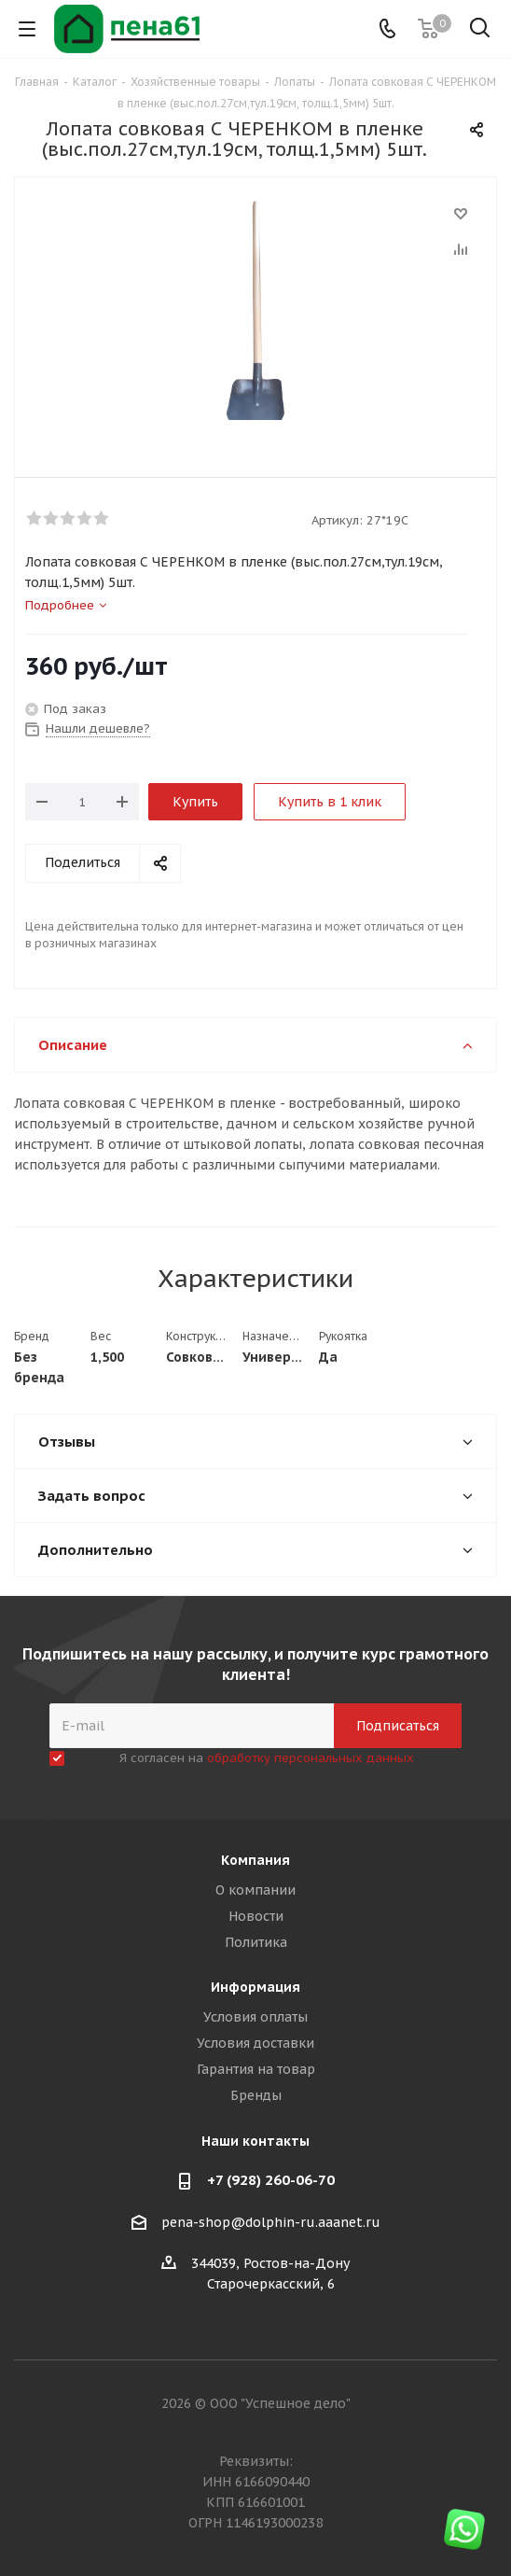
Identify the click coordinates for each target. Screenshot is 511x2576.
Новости (255, 1916)
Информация (255, 1987)
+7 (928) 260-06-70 (271, 2180)
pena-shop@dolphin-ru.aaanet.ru (270, 2222)
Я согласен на (266, 1758)
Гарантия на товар (256, 2069)
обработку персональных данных (310, 1758)
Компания (255, 1860)
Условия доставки (255, 2043)
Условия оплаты (255, 2017)
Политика (256, 1942)
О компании (255, 1890)
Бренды (256, 2095)
